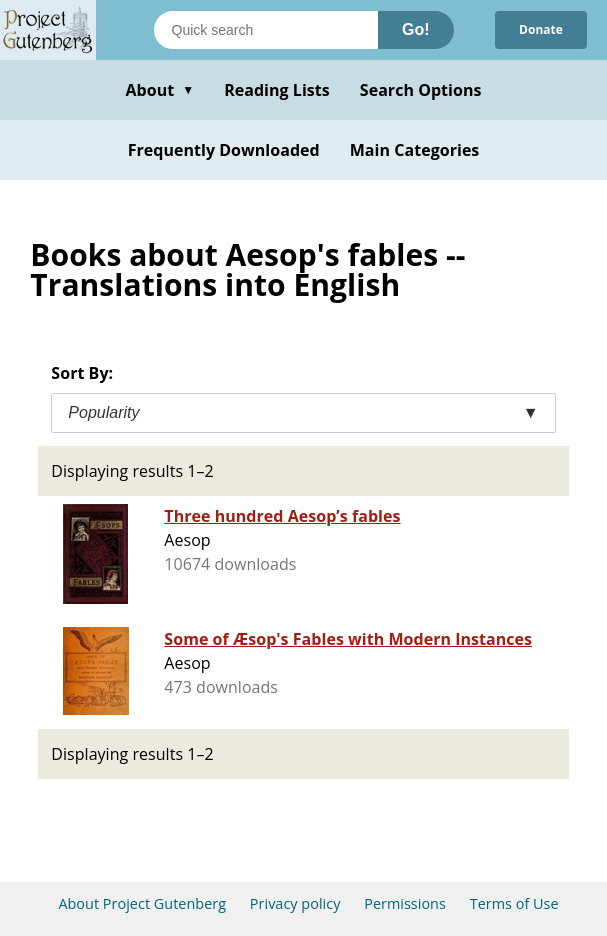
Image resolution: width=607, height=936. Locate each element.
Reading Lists (277, 90)
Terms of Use (514, 903)
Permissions (405, 903)
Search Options (421, 90)
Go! (416, 29)
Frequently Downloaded (224, 150)
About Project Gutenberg (142, 903)
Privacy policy (295, 903)
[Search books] (266, 30)
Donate (541, 29)
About (159, 90)
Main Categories (415, 150)
